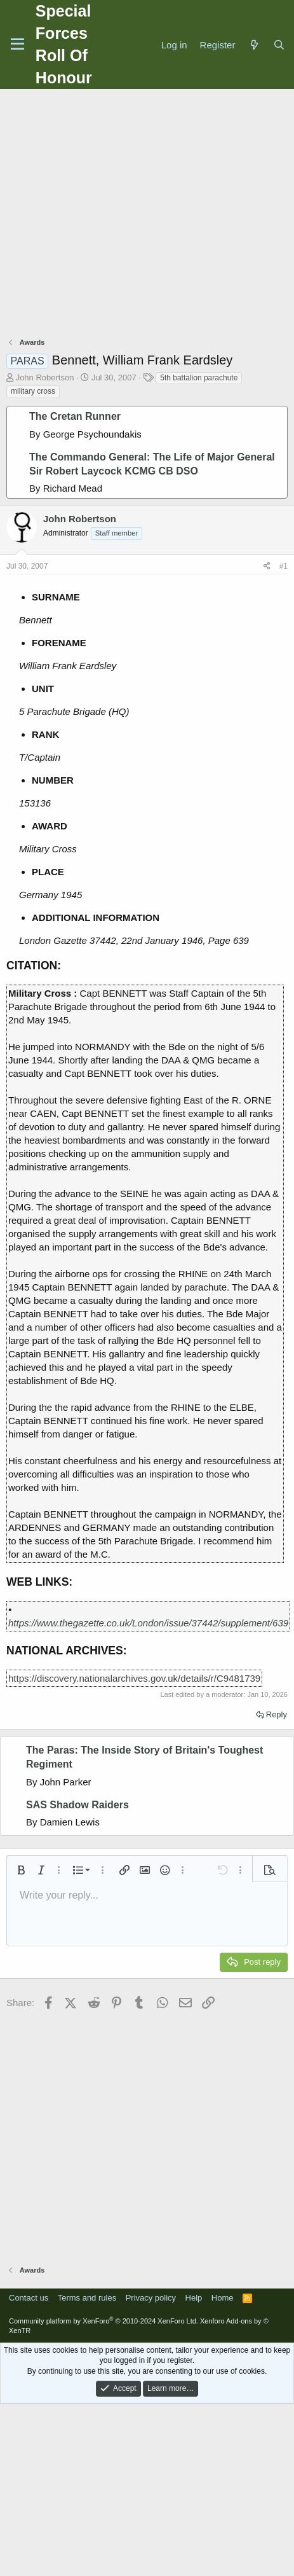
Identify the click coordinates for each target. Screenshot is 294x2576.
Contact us (28, 2297)
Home (222, 2297)
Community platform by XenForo (103, 2321)
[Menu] (17, 44)
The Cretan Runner (75, 416)
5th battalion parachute (198, 377)
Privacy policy (151, 2297)
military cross (33, 391)
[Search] (279, 45)
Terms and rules (87, 2297)
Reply (276, 1714)
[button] (20, 1870)
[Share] (267, 566)
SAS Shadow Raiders (77, 1804)
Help (194, 2297)
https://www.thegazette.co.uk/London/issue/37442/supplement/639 (148, 1622)
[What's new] (253, 45)
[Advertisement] (144, 214)
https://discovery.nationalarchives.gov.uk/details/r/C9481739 (134, 1678)
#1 (283, 566)
